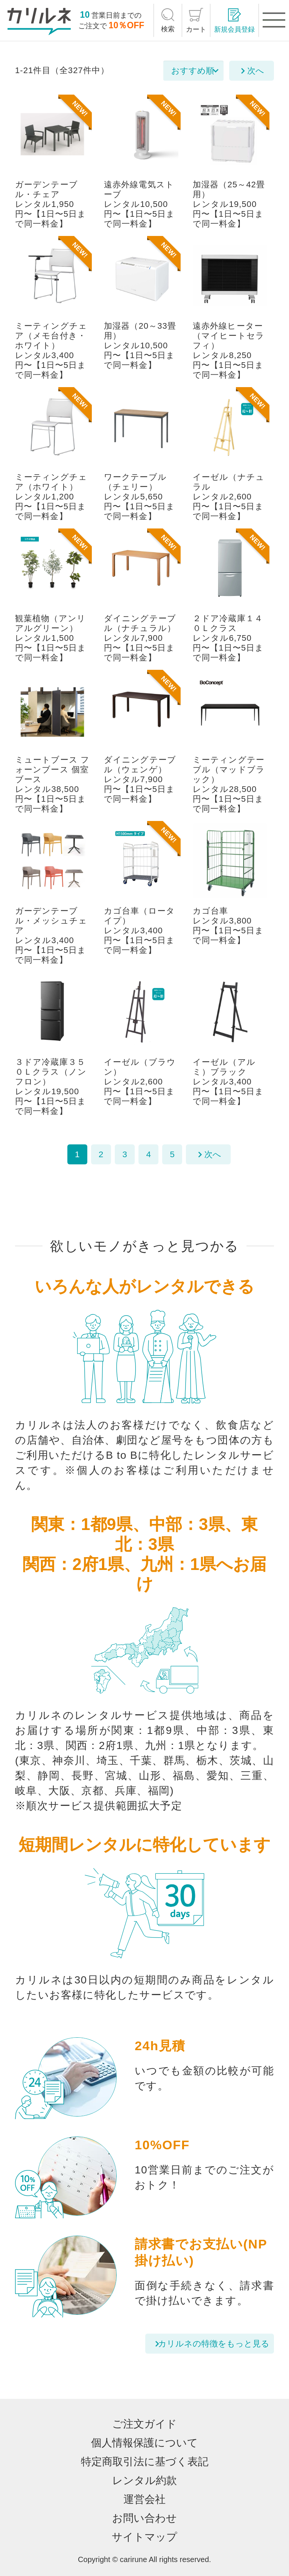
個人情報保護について (144, 2443)
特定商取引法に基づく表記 (144, 2461)
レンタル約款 (144, 2480)
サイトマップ (144, 2537)
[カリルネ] (39, 21)
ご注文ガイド (144, 2424)
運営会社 (144, 2499)
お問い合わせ (144, 2518)
